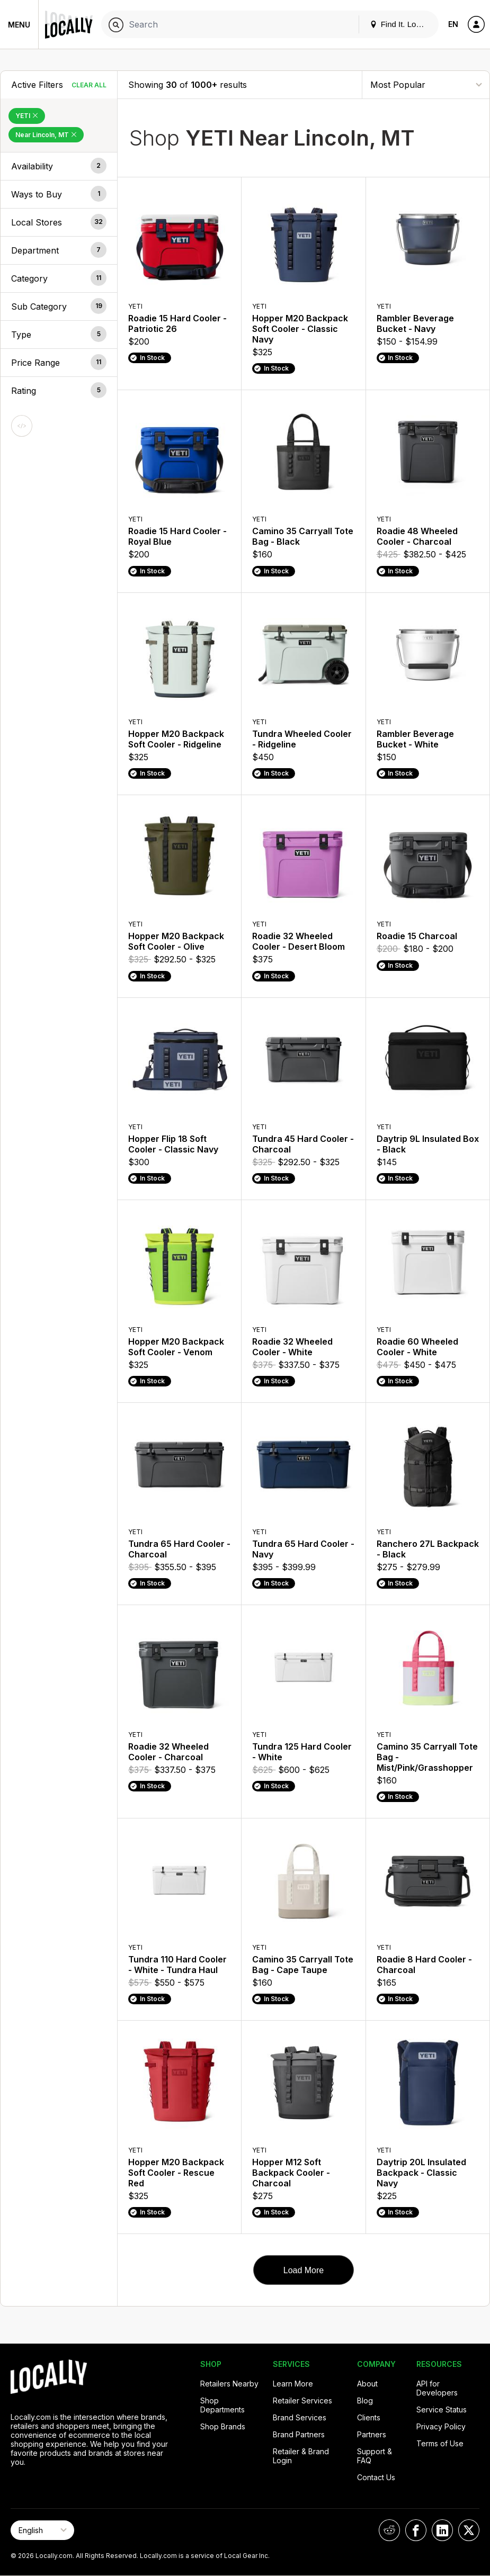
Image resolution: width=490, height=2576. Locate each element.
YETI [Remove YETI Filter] (26, 116)
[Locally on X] (468, 2530)
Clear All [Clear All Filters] (89, 85)
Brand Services (299, 2417)
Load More (303, 2270)
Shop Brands (222, 2426)
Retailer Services (302, 2400)
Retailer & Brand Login (301, 2456)
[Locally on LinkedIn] (442, 2530)
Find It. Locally (401, 24)
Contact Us (376, 2477)
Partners (371, 2434)
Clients (368, 2417)
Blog (365, 2400)
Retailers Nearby (229, 2383)
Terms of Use (440, 2443)
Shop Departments (222, 2405)
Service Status (441, 2409)
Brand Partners (299, 2434)
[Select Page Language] (42, 2530)
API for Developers (437, 2388)
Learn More (293, 2383)
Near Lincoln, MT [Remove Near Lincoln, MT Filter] (46, 135)
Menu (19, 24)
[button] (59, 166)
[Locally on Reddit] (389, 2530)
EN (453, 24)
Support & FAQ (374, 2456)
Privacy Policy (441, 2426)
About (367, 2383)
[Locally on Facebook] (415, 2530)
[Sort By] (425, 84)
